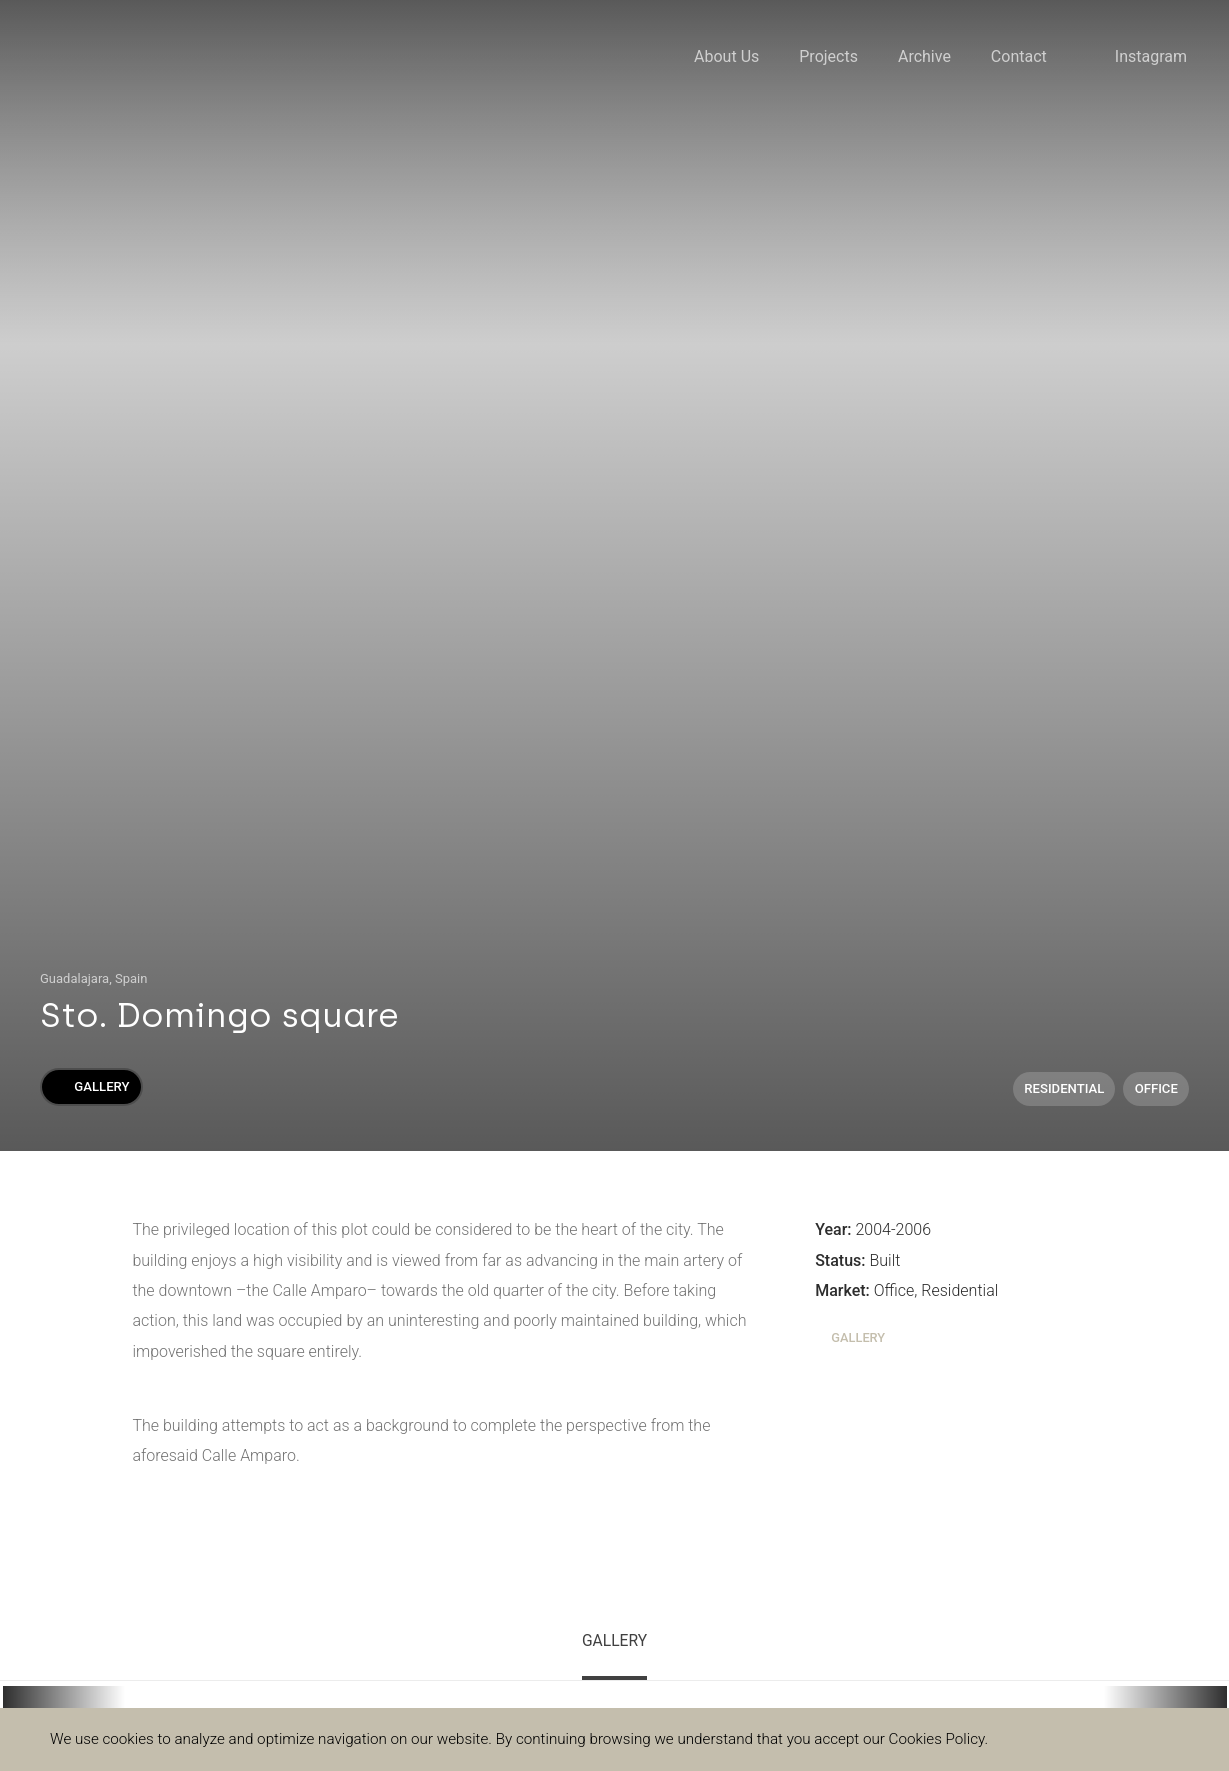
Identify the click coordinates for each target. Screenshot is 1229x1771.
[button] (64, 1698)
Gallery (91, 1086)
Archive (924, 56)
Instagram (1151, 56)
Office (1156, 1088)
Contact (1019, 56)
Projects (828, 56)
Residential (1064, 1088)
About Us (726, 56)
